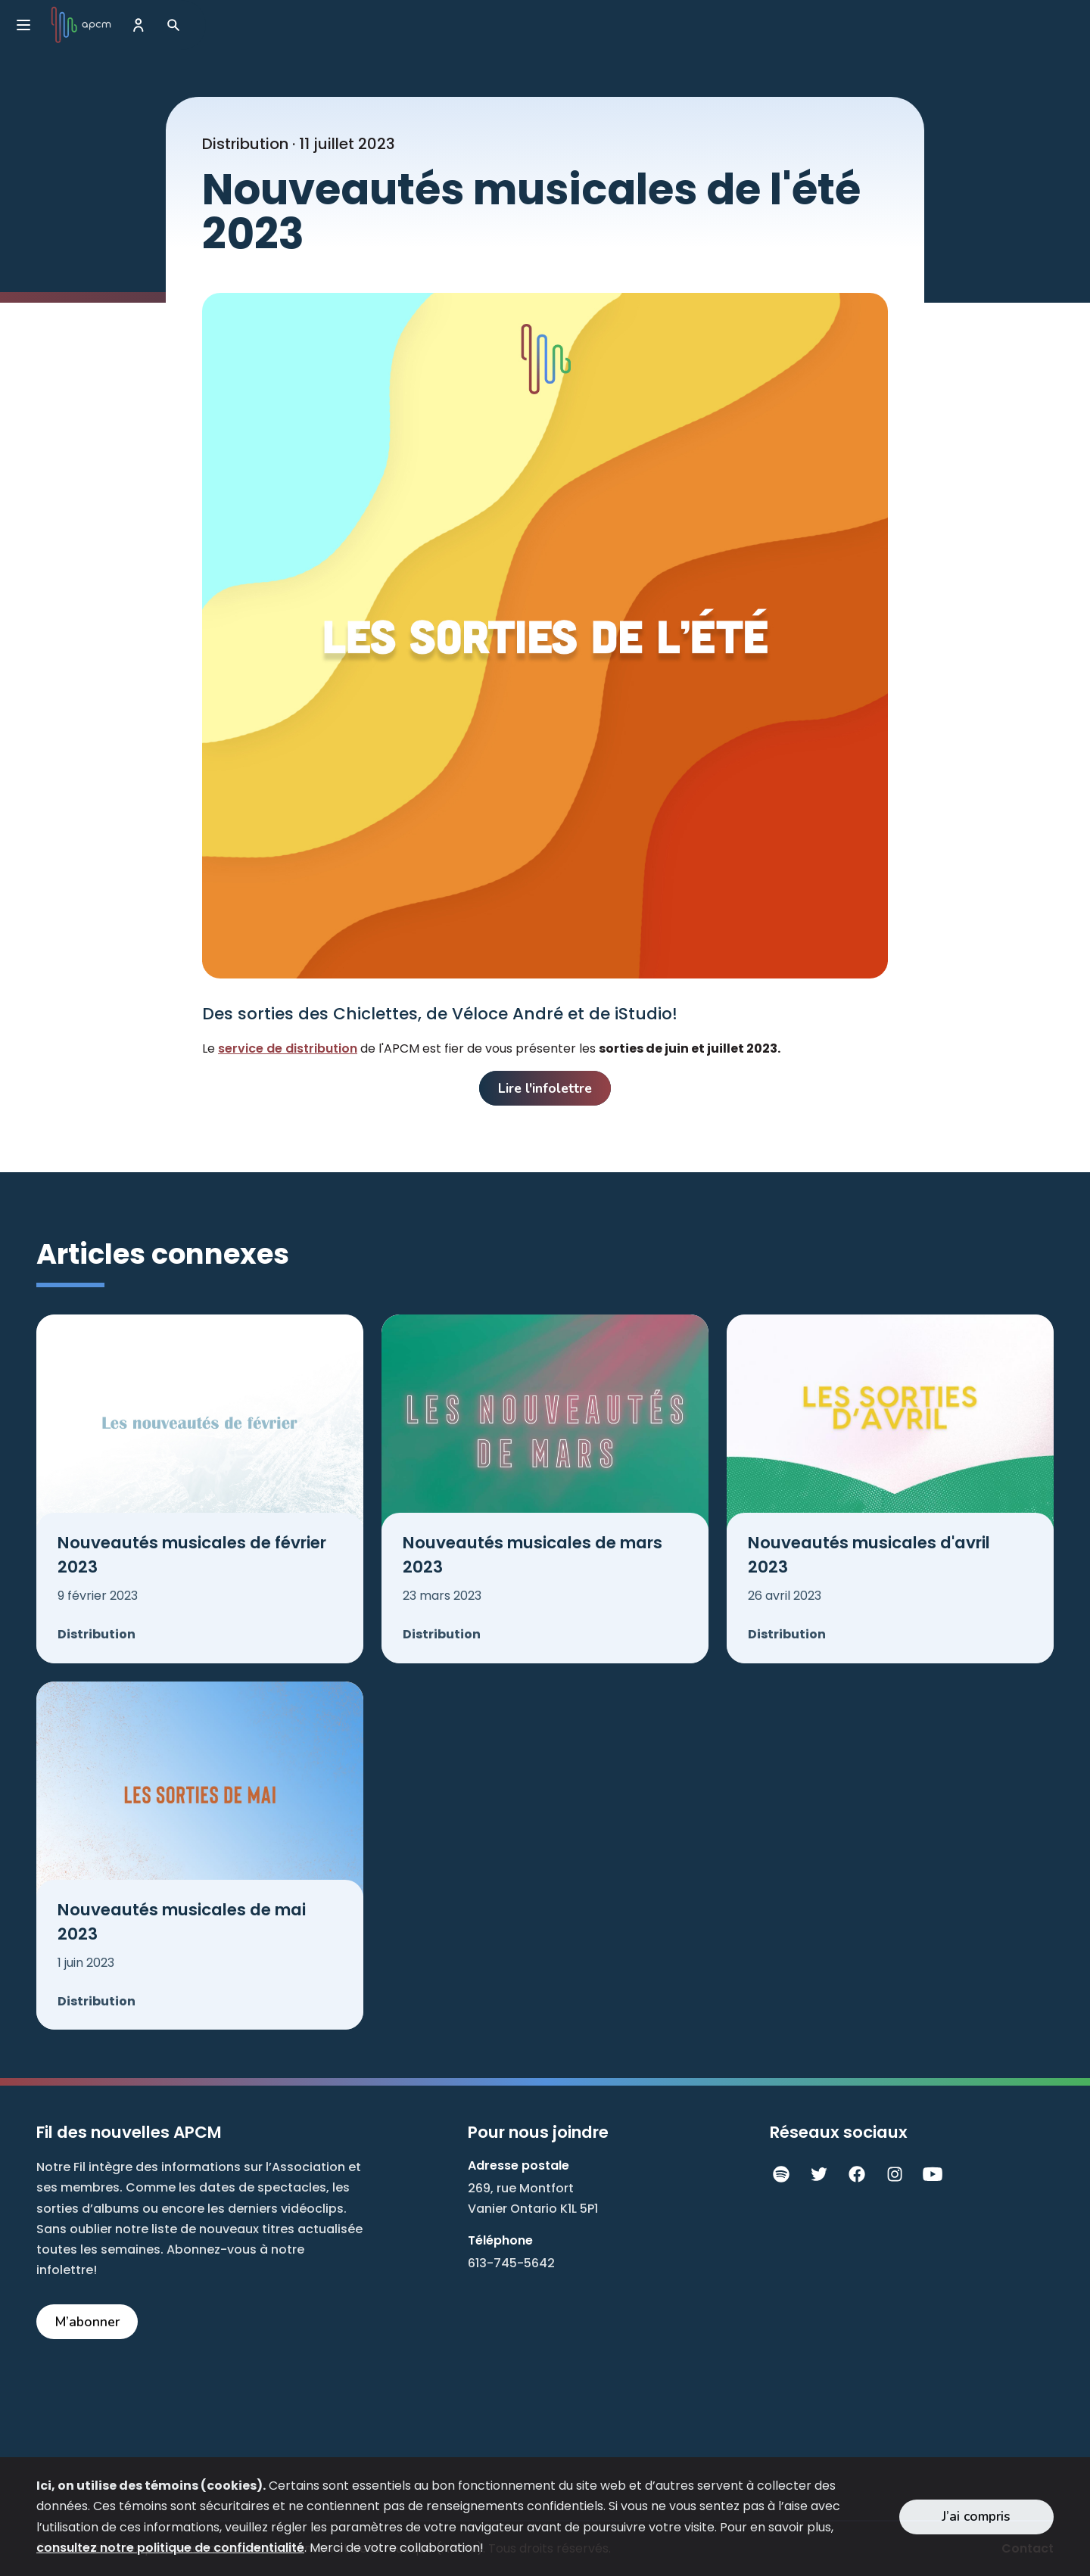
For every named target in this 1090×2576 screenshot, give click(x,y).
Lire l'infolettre (545, 1088)
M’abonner (87, 2322)
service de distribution (287, 1048)
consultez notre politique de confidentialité (170, 2547)
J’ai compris (976, 2516)
